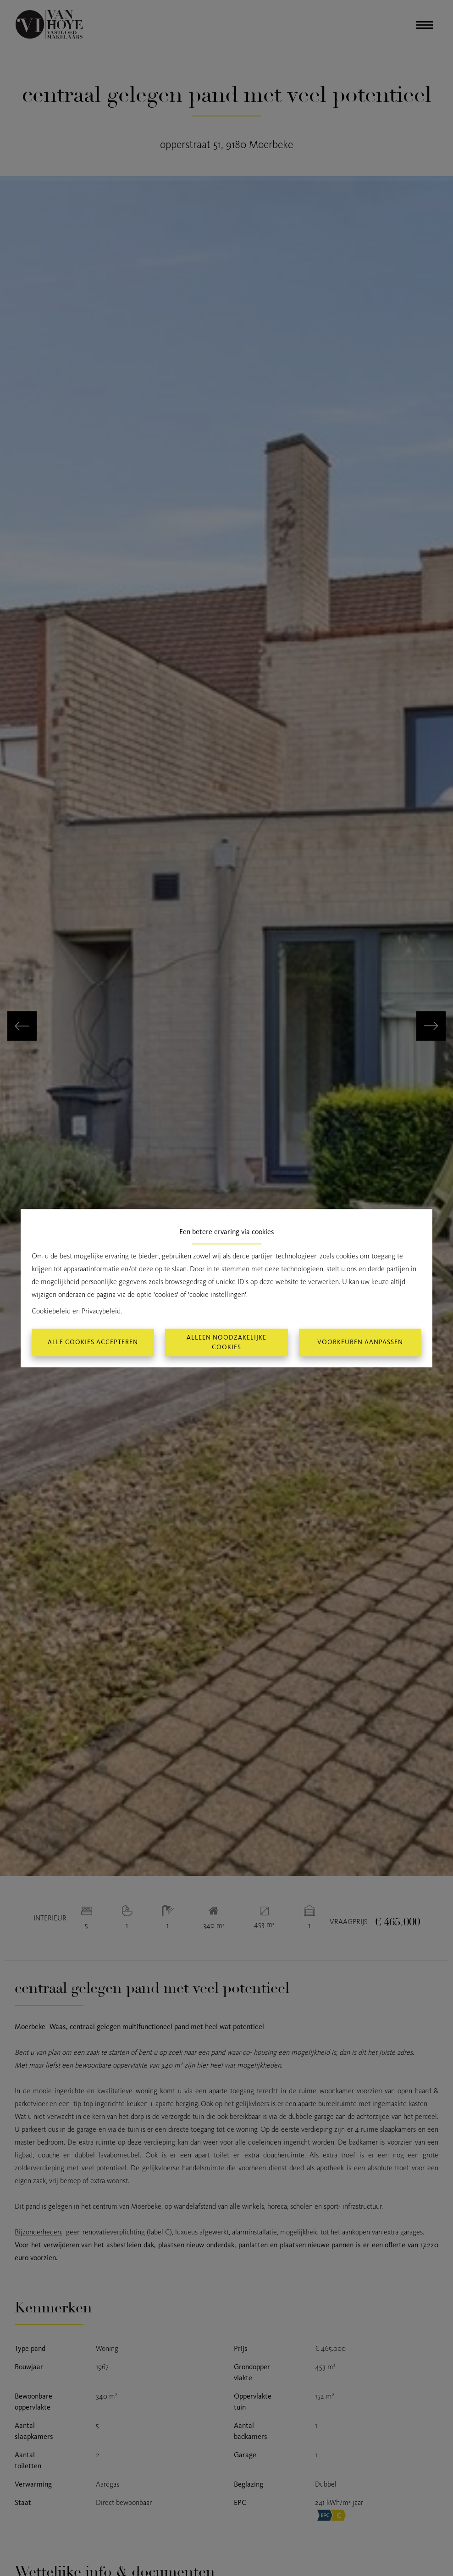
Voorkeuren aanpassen (360, 1342)
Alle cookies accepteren (93, 1342)
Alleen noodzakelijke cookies (226, 1342)
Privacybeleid (101, 1311)
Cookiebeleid (51, 1311)
